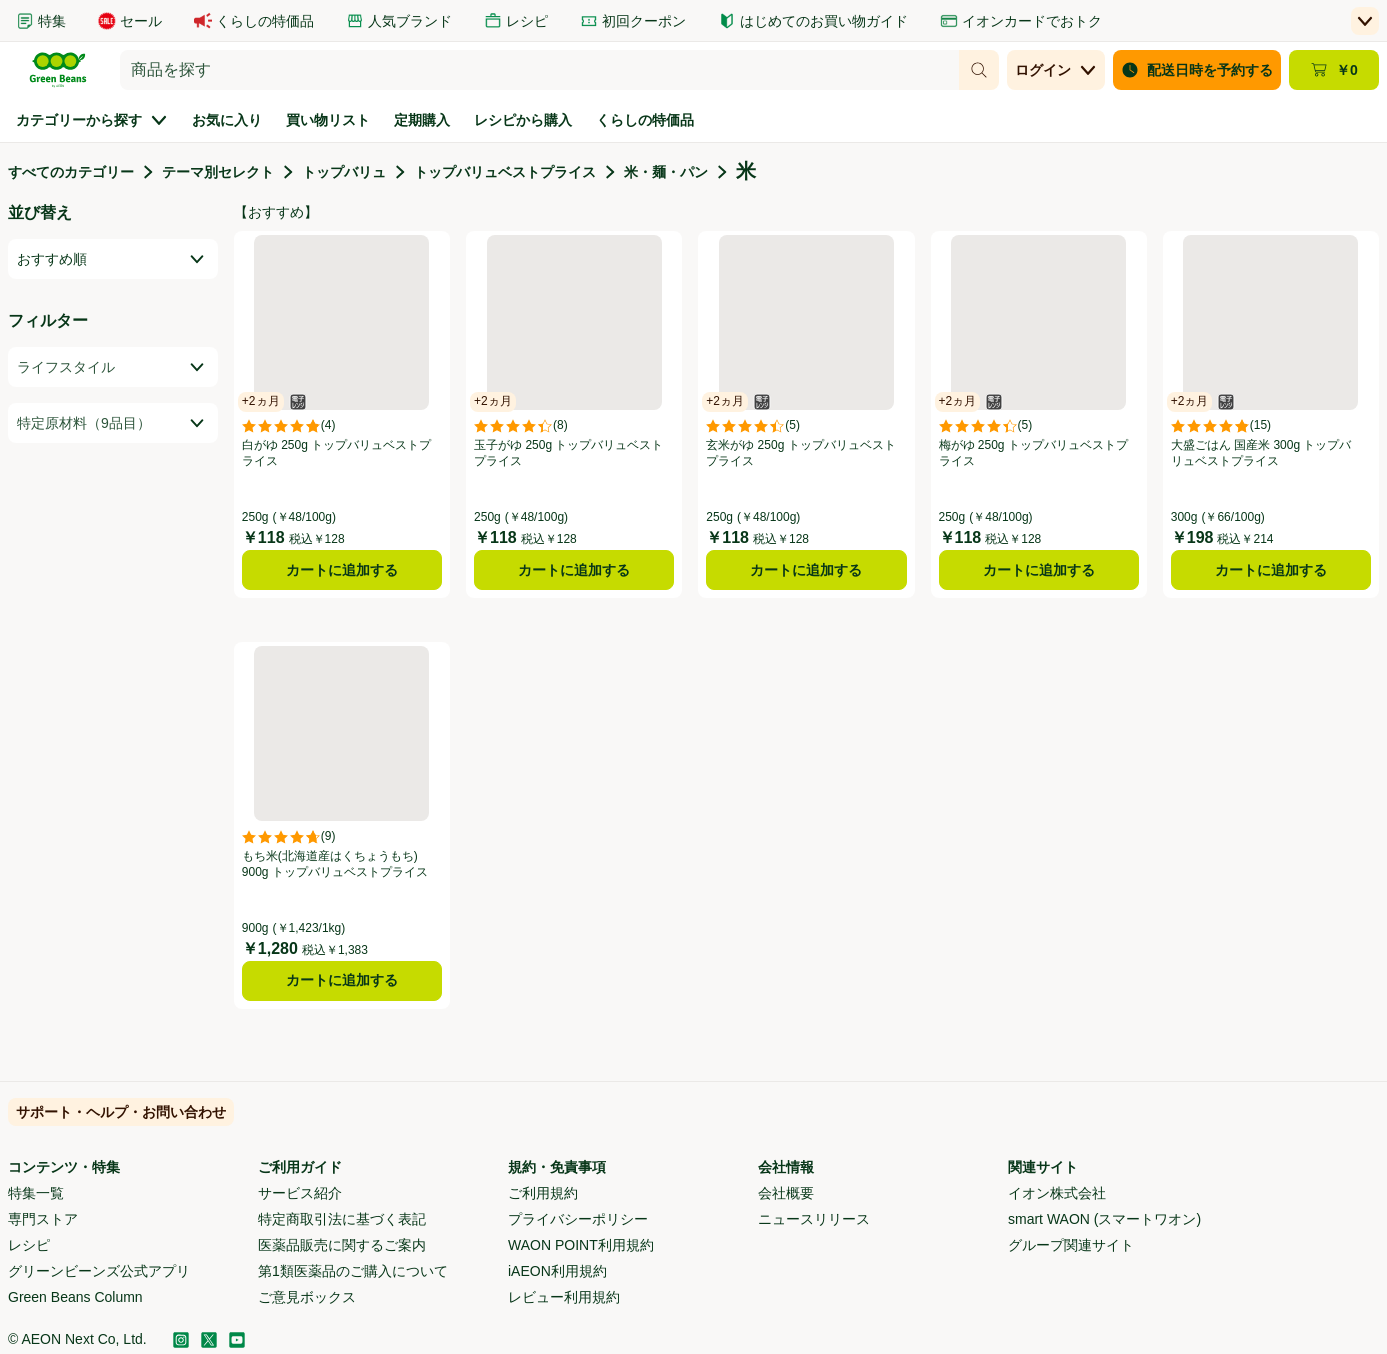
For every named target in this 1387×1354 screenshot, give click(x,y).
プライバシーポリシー (578, 1219)
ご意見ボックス (307, 1297)
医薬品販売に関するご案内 (342, 1245)
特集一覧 (36, 1193)
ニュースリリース (814, 1219)
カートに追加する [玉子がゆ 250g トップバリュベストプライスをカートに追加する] (574, 570)
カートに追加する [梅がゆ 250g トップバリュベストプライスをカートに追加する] (1039, 570)
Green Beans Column (75, 1297)
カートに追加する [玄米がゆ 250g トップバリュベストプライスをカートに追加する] (806, 570)
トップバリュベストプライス (505, 172)
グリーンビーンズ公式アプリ (99, 1271)
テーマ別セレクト (218, 172)
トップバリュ (344, 172)
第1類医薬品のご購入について (353, 1271)
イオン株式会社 (1057, 1193)
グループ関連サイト (1071, 1245)
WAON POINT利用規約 (581, 1245)
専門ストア (43, 1219)
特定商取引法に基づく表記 (342, 1219)
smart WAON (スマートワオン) (1104, 1219)
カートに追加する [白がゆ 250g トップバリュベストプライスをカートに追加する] (342, 570)
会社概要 (786, 1193)
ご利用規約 (543, 1193)
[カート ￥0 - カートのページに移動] (1334, 70)
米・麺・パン (666, 172)
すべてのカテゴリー (71, 172)
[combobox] (539, 70)
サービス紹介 (300, 1193)
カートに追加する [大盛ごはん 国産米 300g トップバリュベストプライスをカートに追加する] (1271, 570)
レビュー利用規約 (564, 1297)
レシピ (29, 1245)
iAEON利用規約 (557, 1271)
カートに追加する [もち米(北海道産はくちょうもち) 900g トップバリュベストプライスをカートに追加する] (342, 980)
